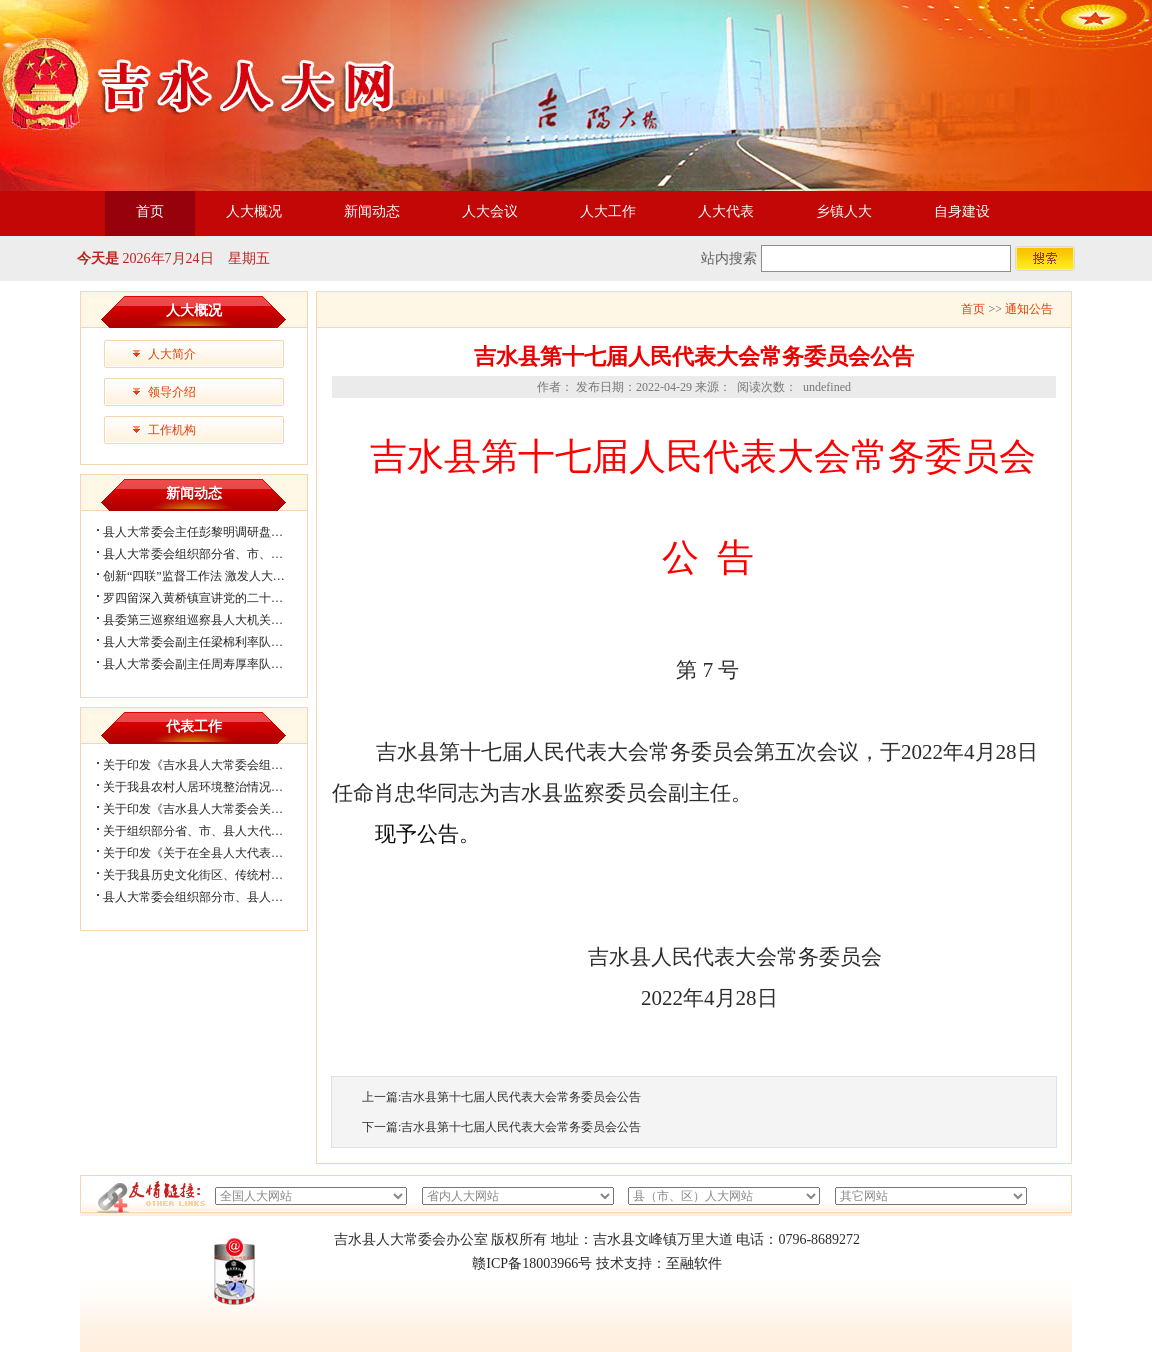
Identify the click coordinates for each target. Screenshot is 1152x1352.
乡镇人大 (844, 211)
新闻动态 (372, 211)
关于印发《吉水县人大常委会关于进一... (209, 809)
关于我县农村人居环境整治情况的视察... (209, 787)
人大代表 (726, 211)
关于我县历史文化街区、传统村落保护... (209, 875)
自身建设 (962, 211)
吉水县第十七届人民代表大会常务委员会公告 (521, 1097)
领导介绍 (172, 392)
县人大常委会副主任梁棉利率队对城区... (209, 642)
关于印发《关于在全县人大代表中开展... (209, 853)
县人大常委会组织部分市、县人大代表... (209, 897)
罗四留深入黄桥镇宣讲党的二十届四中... (209, 598)
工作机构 (172, 430)
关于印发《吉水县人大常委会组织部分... (209, 765)
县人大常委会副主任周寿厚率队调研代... (209, 664)
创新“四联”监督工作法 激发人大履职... (204, 576)
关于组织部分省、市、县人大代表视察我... (215, 831)
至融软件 (694, 1263)
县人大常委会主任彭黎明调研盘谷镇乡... (209, 532)
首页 (150, 211)
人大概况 (254, 211)
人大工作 (608, 211)
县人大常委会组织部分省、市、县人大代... (215, 554)
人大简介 (172, 354)
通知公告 (1029, 309)
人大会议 (490, 211)
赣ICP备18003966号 (532, 1263)
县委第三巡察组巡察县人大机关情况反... (209, 620)
